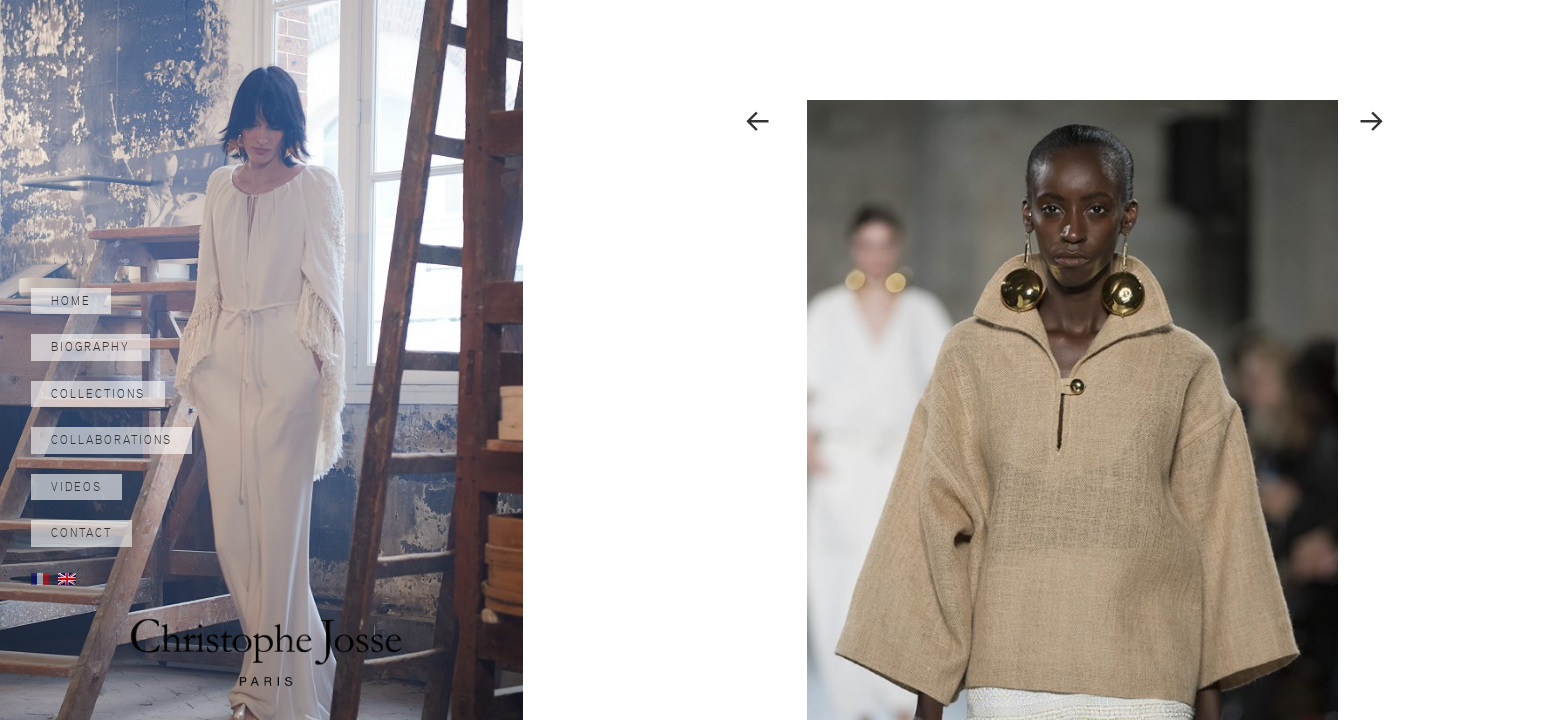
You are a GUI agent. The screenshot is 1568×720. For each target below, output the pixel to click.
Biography (90, 347)
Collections (98, 394)
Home (71, 301)
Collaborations (111, 440)
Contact (81, 533)
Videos (76, 487)
